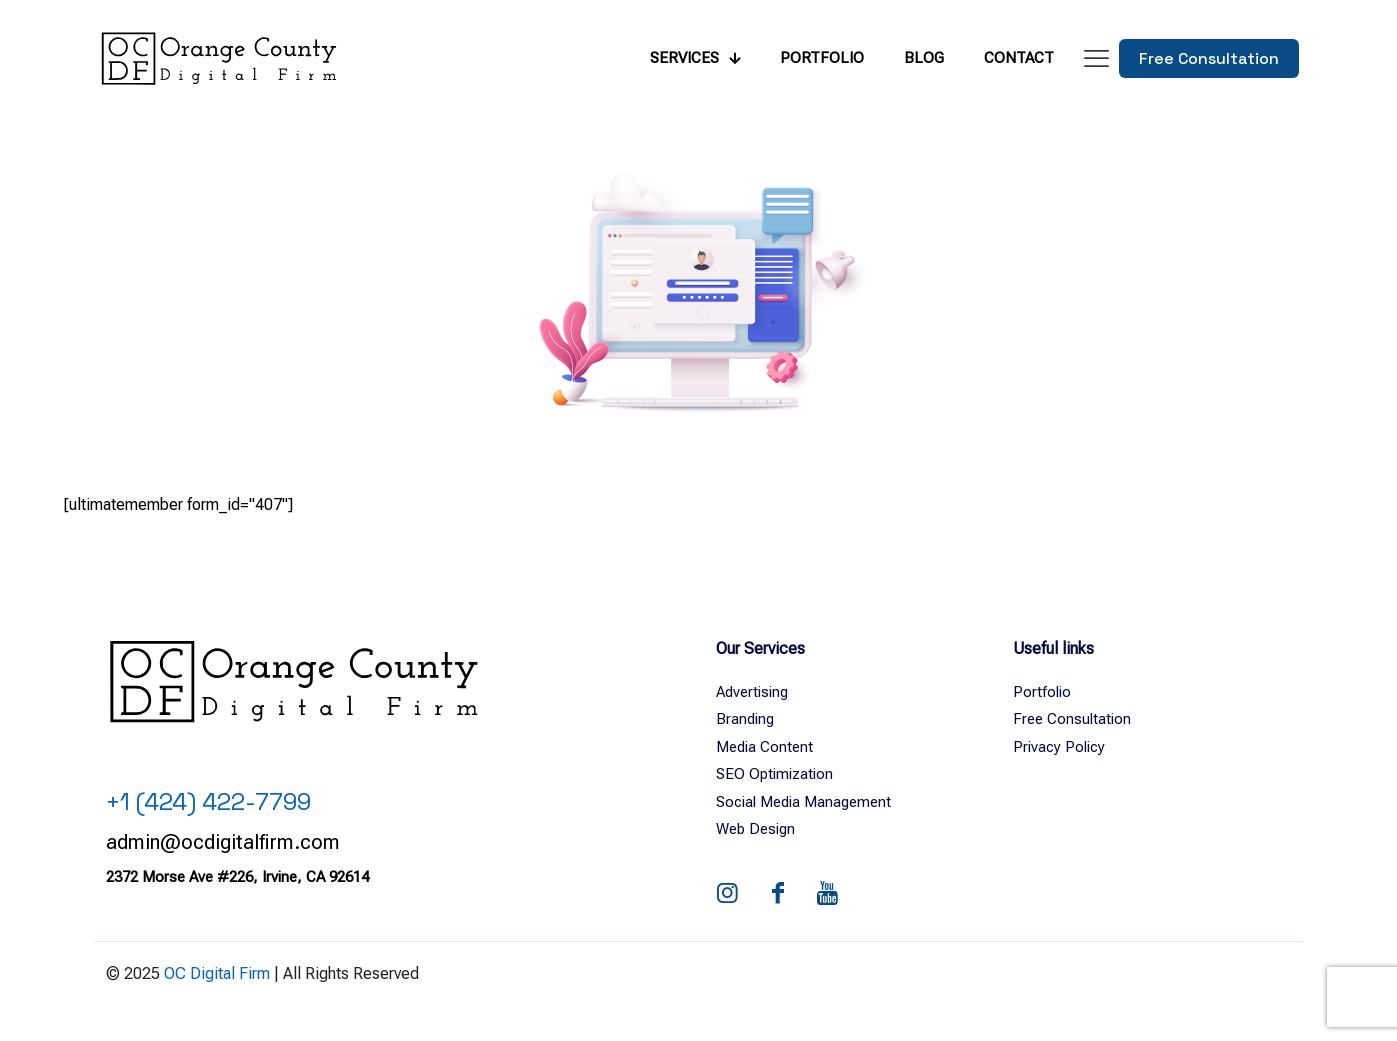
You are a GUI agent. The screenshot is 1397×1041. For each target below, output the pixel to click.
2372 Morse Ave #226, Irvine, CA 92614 (237, 877)
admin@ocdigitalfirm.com (223, 842)
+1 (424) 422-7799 (208, 801)
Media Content (764, 747)
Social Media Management (803, 802)
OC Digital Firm (217, 973)
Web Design (755, 829)
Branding (745, 719)
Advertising (752, 692)
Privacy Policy (1059, 747)
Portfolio (1042, 692)
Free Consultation (1072, 719)
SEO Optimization (774, 774)
